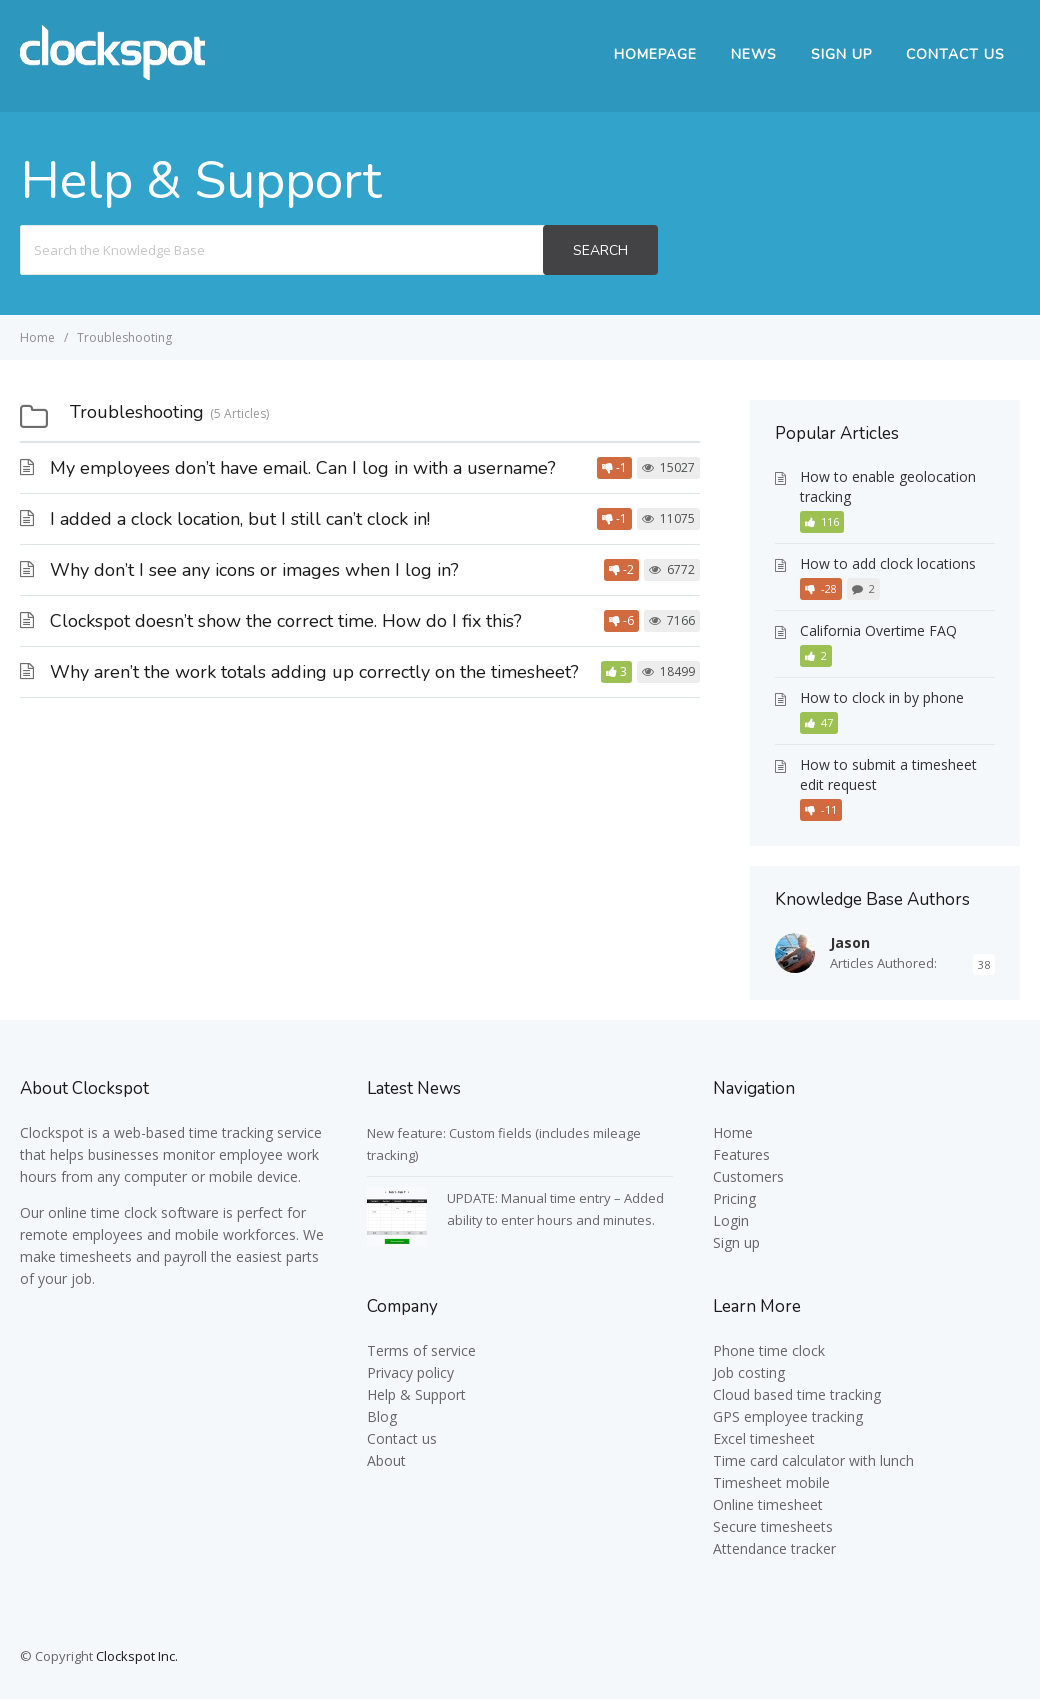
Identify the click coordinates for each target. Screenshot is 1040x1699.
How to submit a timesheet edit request (888, 774)
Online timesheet (768, 1504)
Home (733, 1132)
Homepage (655, 54)
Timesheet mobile (771, 1482)
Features (741, 1154)
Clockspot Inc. (137, 1656)
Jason (850, 942)
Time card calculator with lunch (813, 1460)
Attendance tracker (774, 1548)
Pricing (734, 1198)
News (754, 54)
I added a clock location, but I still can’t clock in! (240, 519)
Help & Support (416, 1394)
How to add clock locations (888, 563)
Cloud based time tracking (797, 1394)
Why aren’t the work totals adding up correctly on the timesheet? (314, 672)
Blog (382, 1416)
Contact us (402, 1438)
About (386, 1460)
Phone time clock (769, 1350)
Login (731, 1220)
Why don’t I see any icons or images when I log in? (254, 570)
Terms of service (421, 1350)
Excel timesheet (764, 1438)
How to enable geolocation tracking (888, 486)
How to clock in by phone (882, 697)
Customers (748, 1176)
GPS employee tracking (788, 1416)
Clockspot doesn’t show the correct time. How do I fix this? (286, 621)
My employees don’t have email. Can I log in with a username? (303, 468)
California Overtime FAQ (878, 630)
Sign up (841, 54)
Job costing (749, 1372)
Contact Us (955, 54)
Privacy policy (410, 1372)
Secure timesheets (773, 1526)
